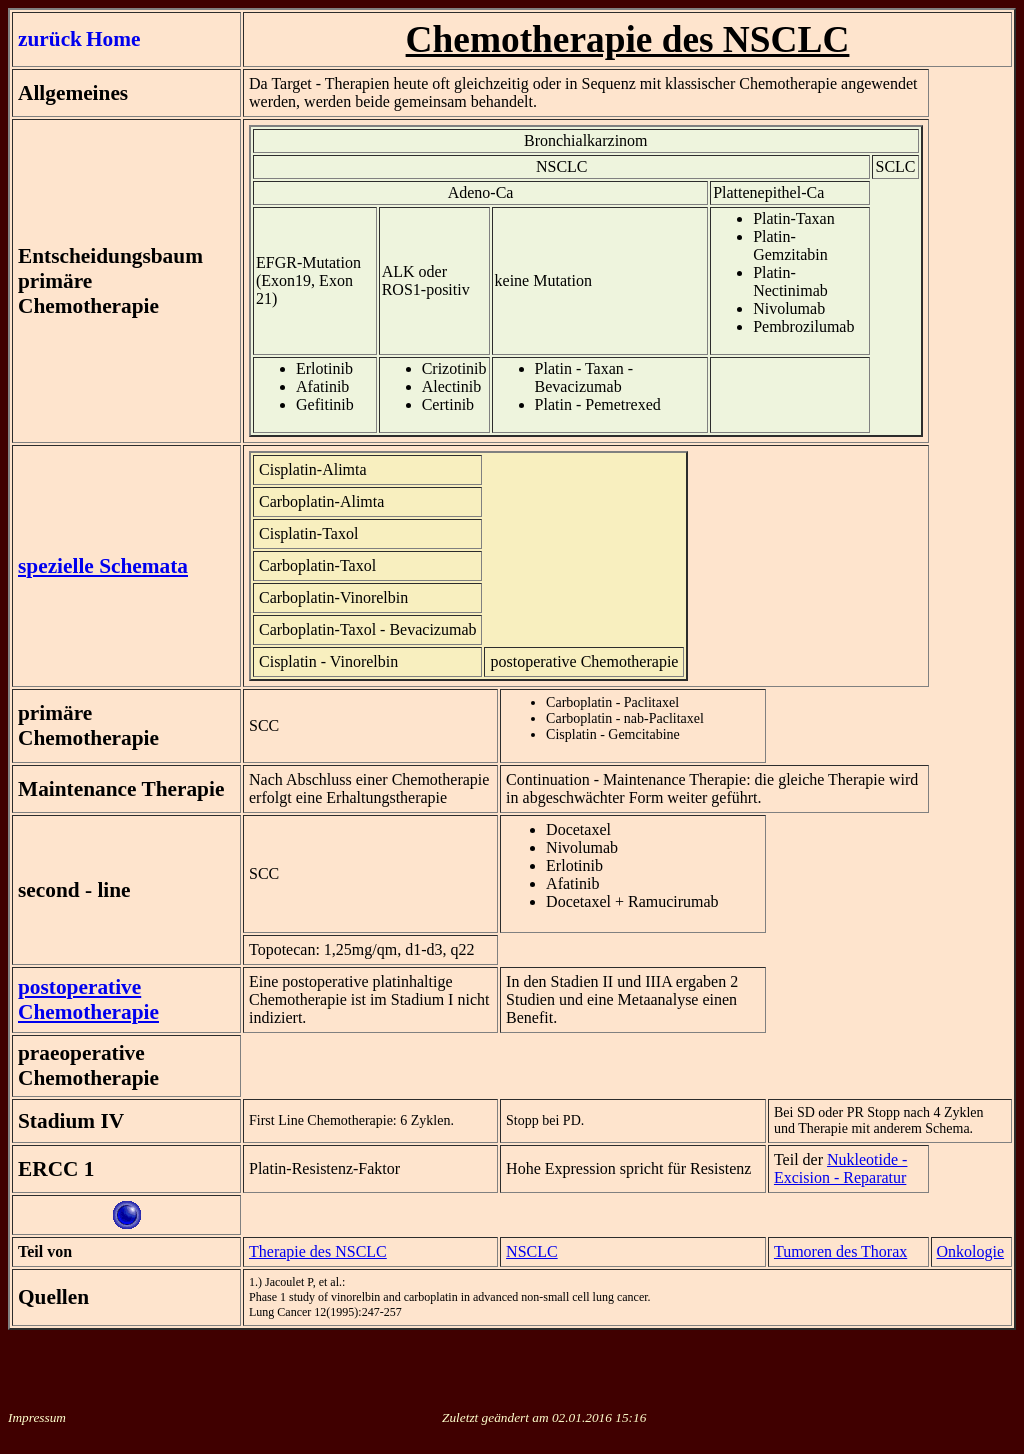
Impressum (37, 1417)
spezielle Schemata (103, 566)
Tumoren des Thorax (840, 1251)
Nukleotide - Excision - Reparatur (841, 1168)
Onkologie (971, 1251)
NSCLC (532, 1251)
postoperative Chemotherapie (88, 999)
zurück (50, 39)
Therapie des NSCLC (318, 1251)
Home (113, 39)
